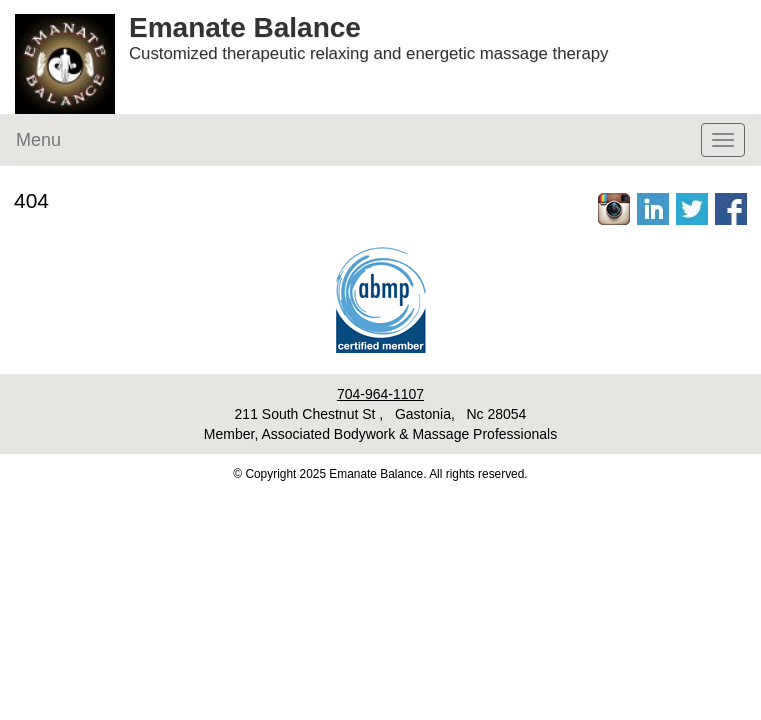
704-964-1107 (380, 394)
